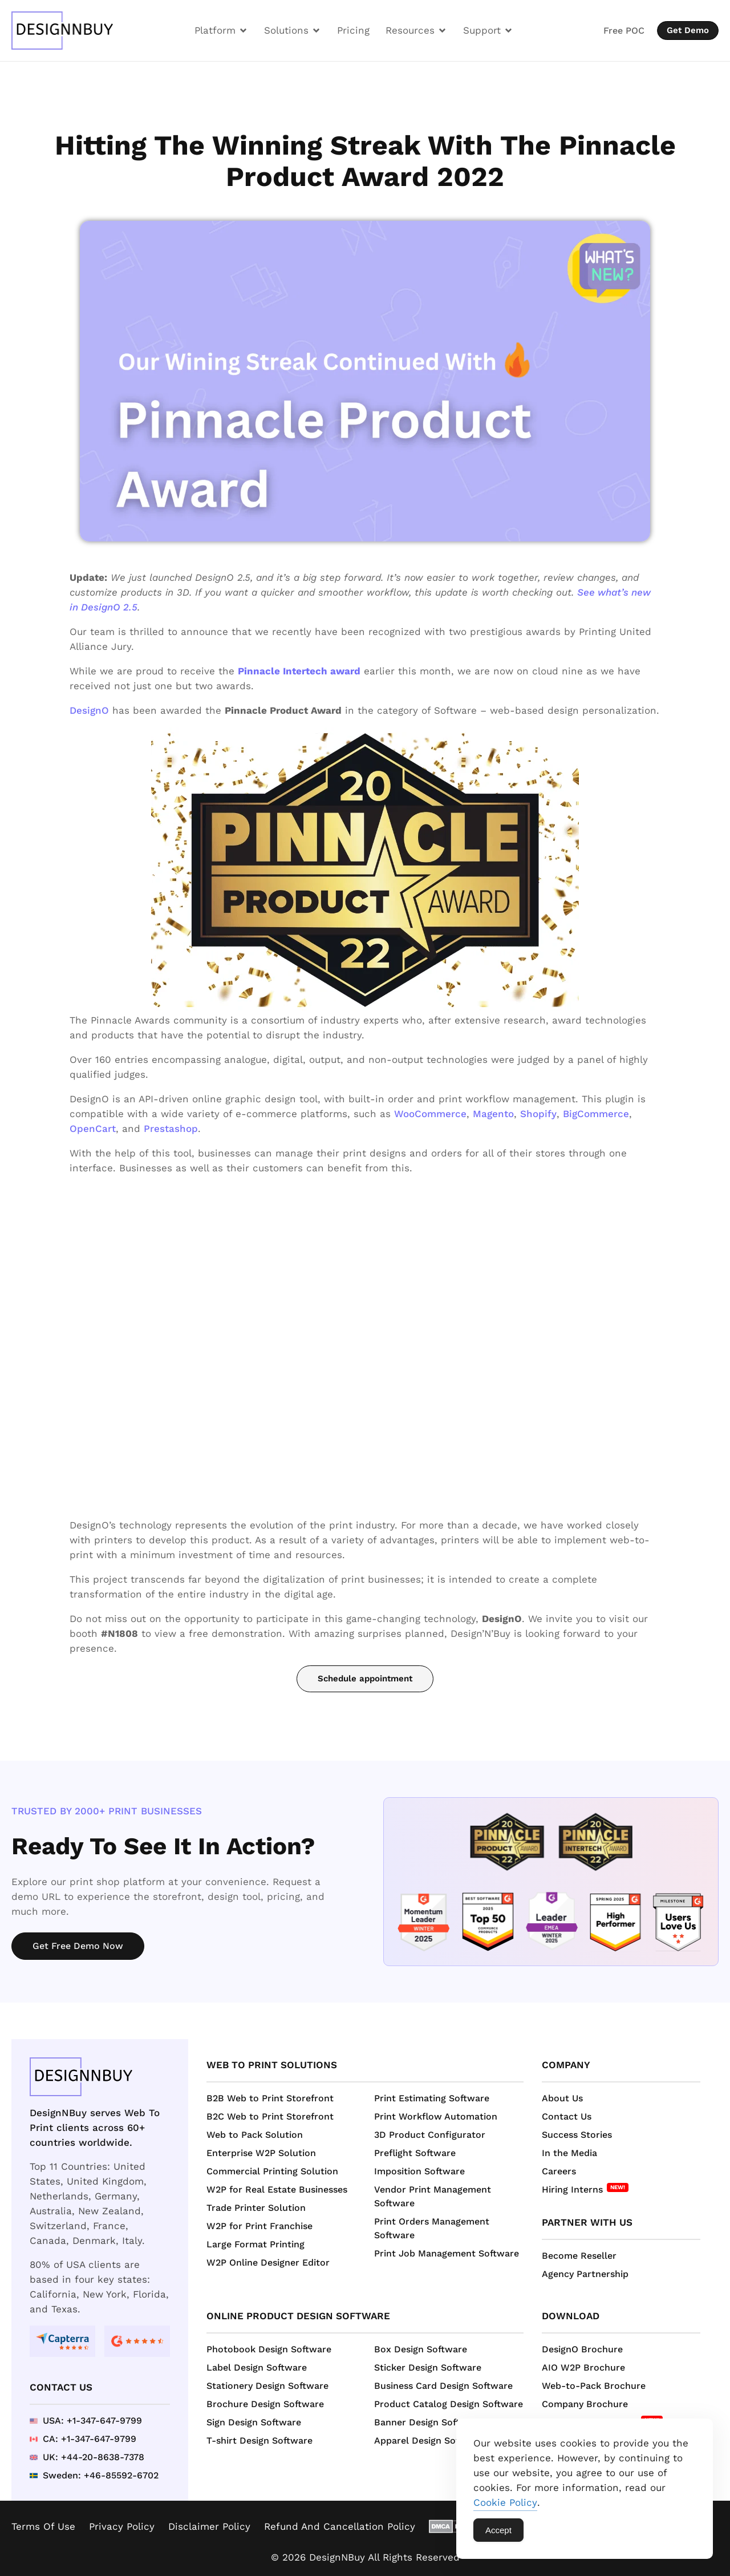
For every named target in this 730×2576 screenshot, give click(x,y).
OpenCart (93, 1128)
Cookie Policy (505, 2502)
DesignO (89, 710)
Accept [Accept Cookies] (498, 2530)
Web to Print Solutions (271, 2064)
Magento (493, 1113)
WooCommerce (430, 1113)
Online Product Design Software (298, 2316)
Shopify (538, 1113)
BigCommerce (596, 1113)
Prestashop (171, 1128)
